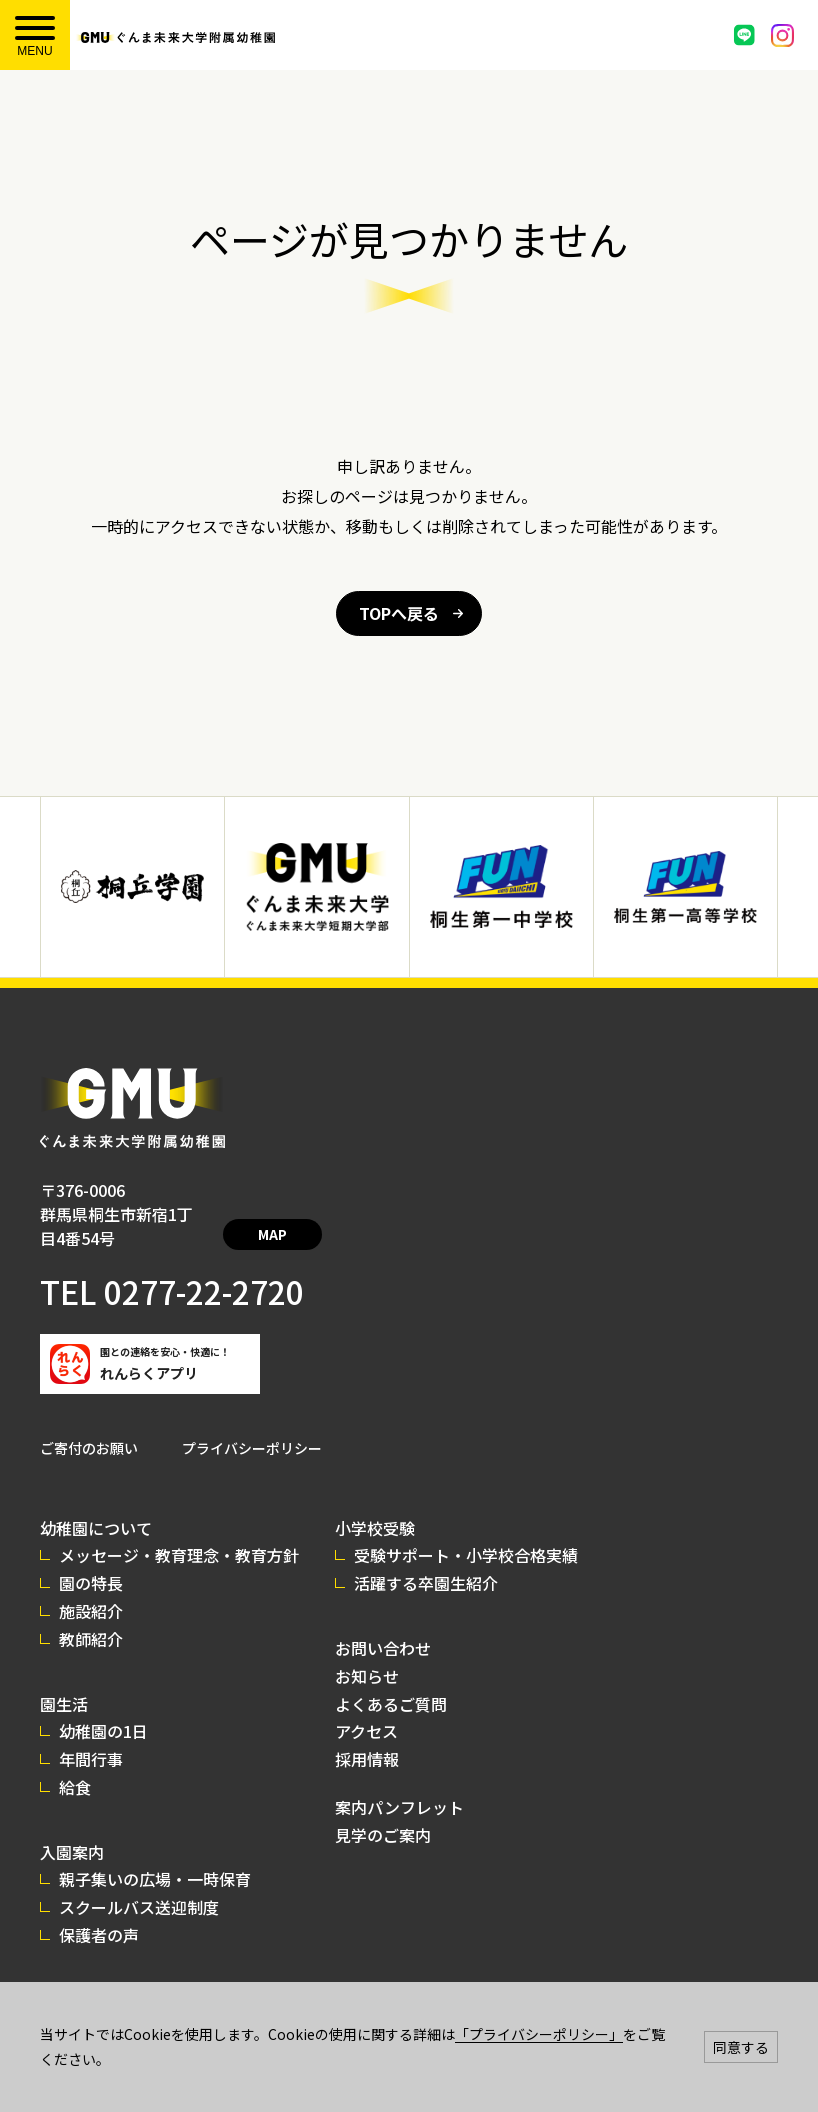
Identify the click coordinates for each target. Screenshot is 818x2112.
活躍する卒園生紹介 (426, 1559)
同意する (741, 2047)
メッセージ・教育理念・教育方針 (179, 1531)
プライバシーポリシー (252, 1424)
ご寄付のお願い (89, 1424)
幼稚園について (96, 1504)
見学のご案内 (383, 1811)
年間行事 (91, 1735)
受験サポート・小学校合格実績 (466, 1531)
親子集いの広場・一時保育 (155, 1855)
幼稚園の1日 (103, 1707)
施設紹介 (91, 1587)
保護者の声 (99, 1911)
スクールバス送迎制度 (139, 1883)
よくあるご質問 (391, 1680)
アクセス (366, 1707)
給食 (75, 1763)
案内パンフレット (399, 1783)
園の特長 (91, 1559)
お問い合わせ (383, 1624)
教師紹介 (91, 1615)
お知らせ (367, 1652)
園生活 (64, 1680)
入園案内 (72, 1828)
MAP (308, 1215)
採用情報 (367, 1735)
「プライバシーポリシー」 (539, 2034)
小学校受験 (375, 1504)
